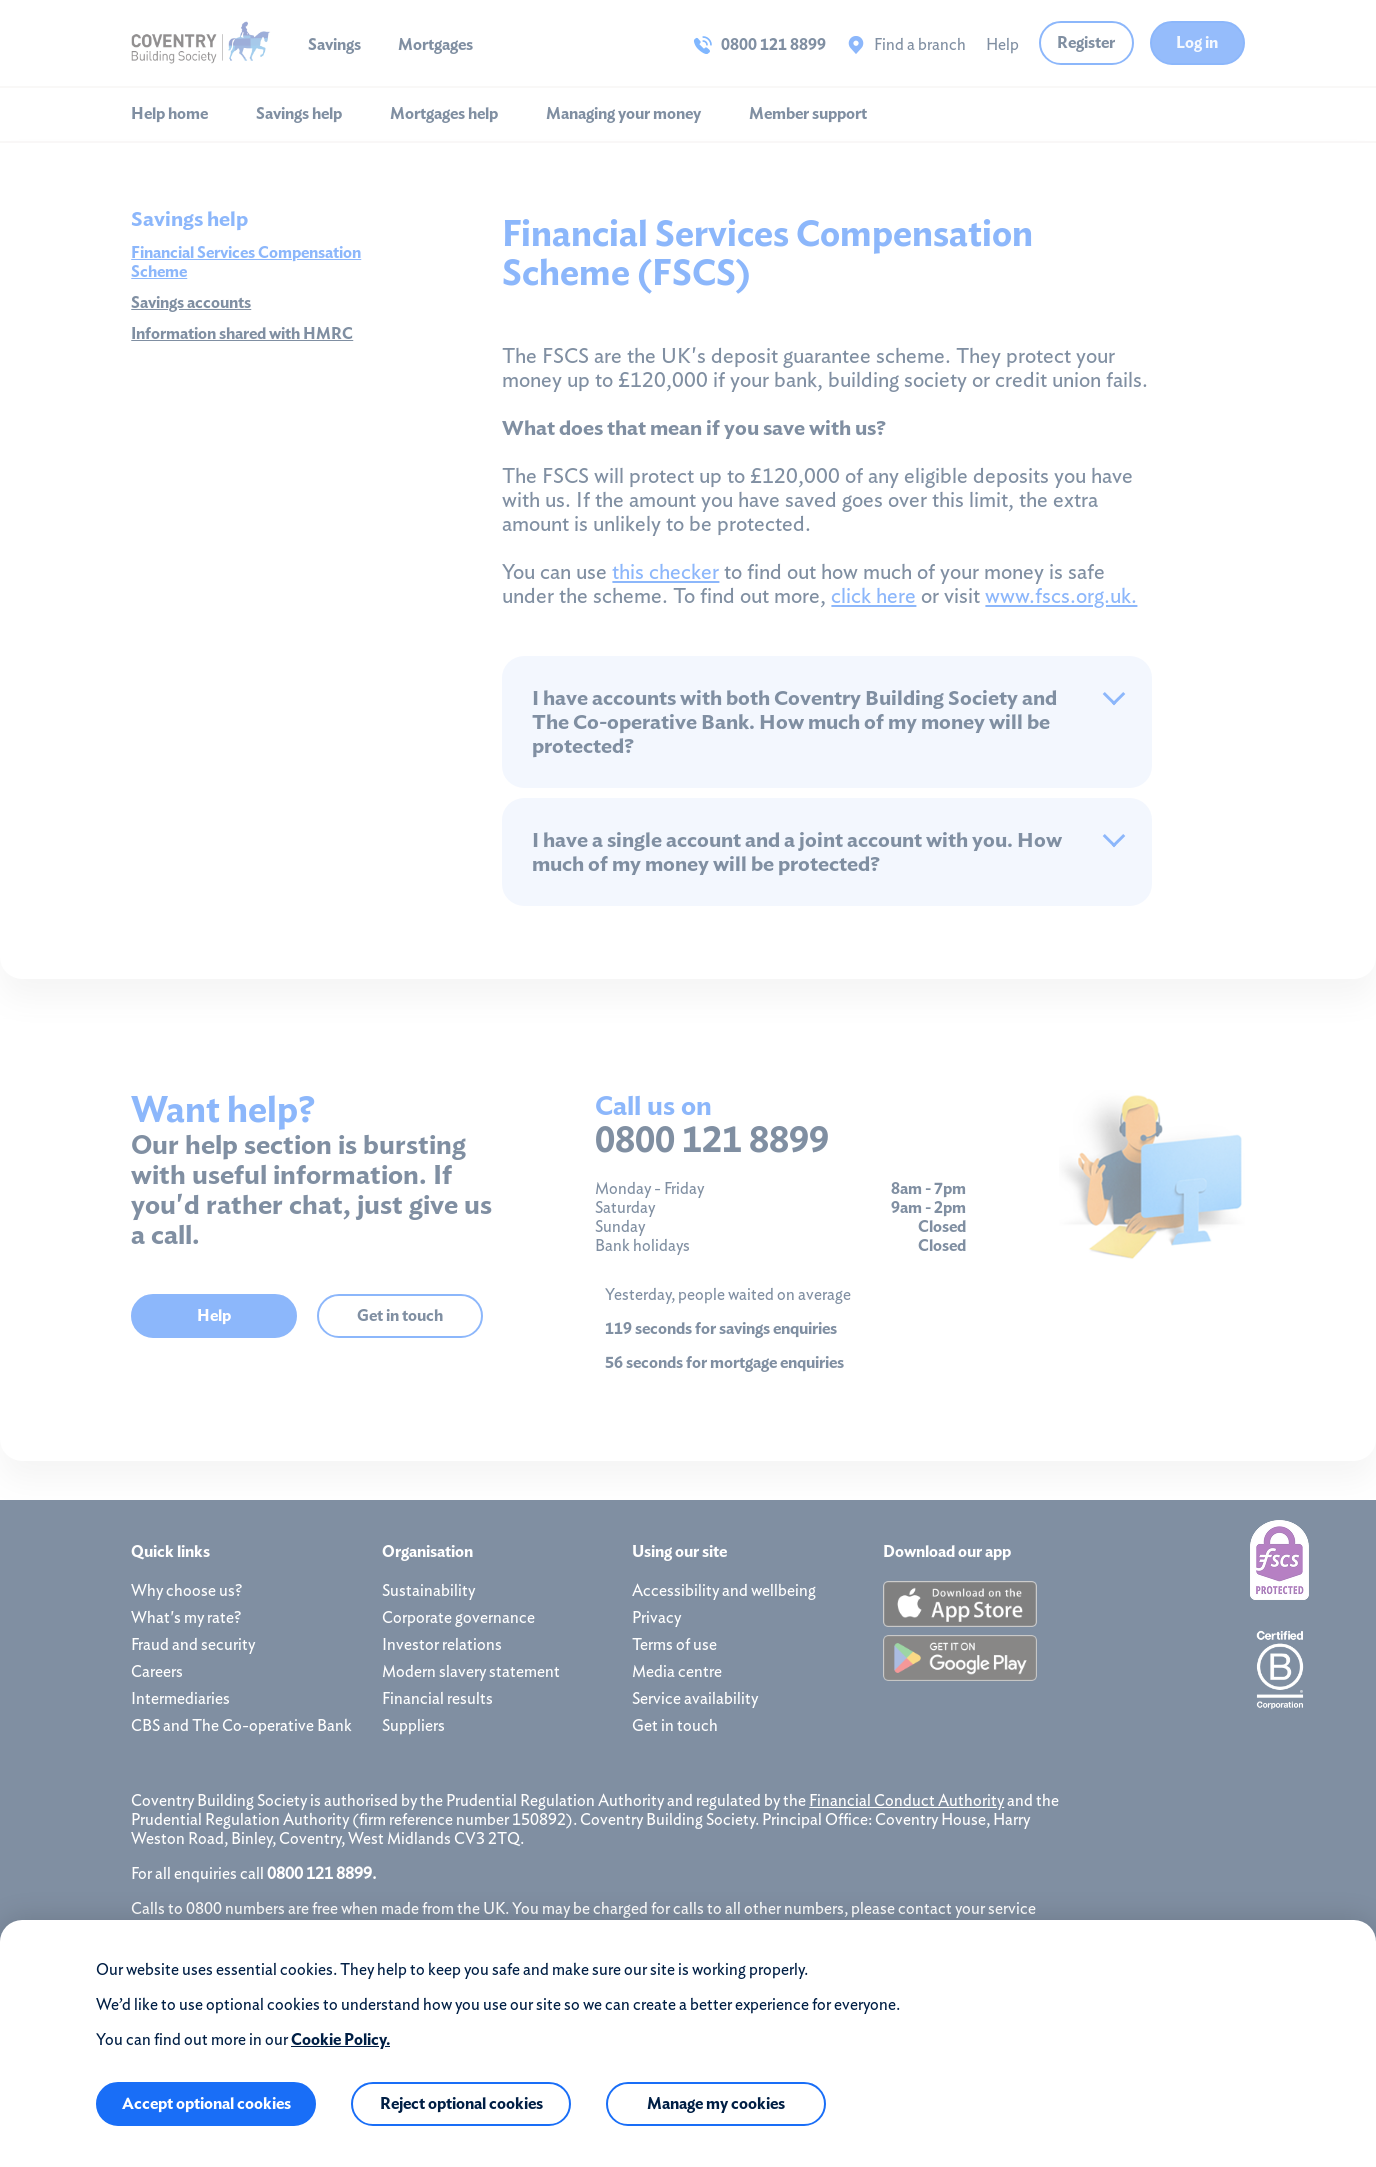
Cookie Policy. (340, 2039)
